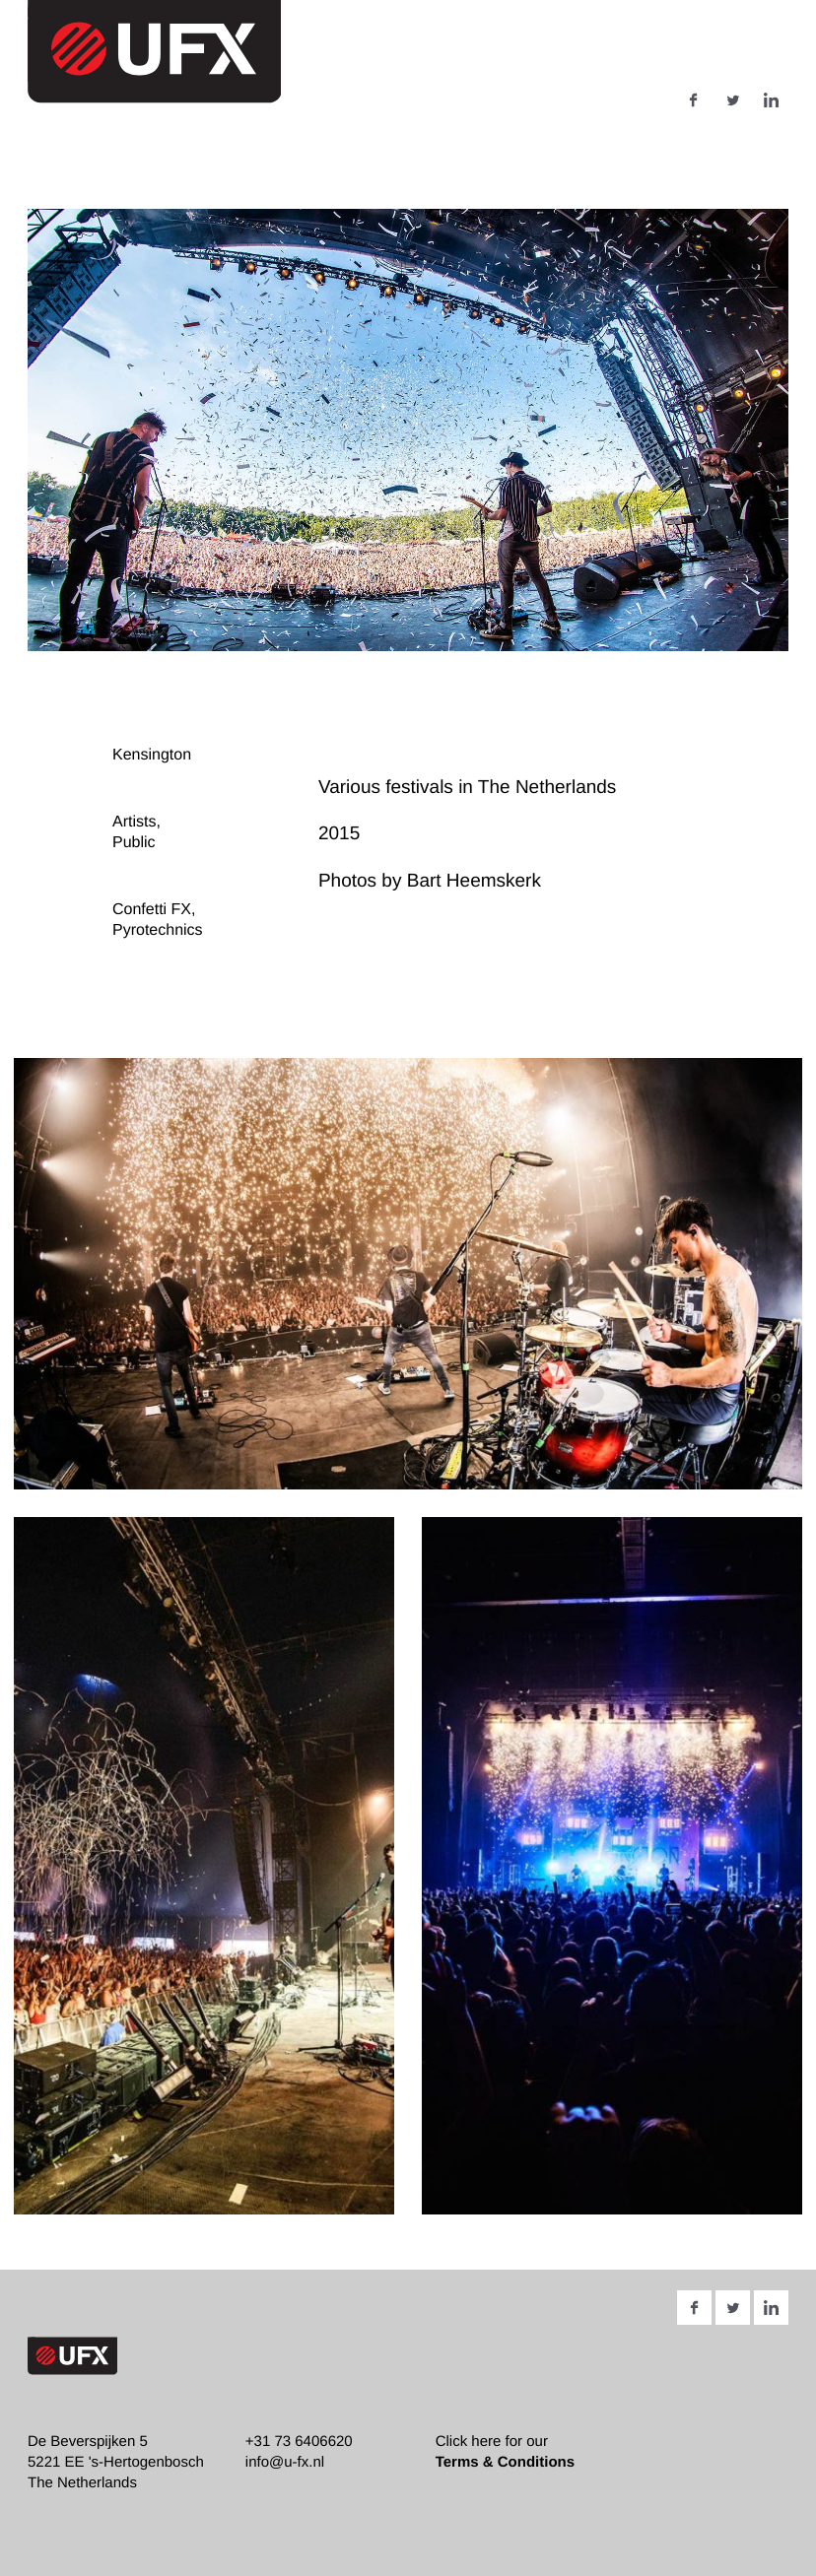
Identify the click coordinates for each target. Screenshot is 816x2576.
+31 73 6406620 (299, 2441)
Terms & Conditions (505, 2462)
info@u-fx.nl (284, 2462)
